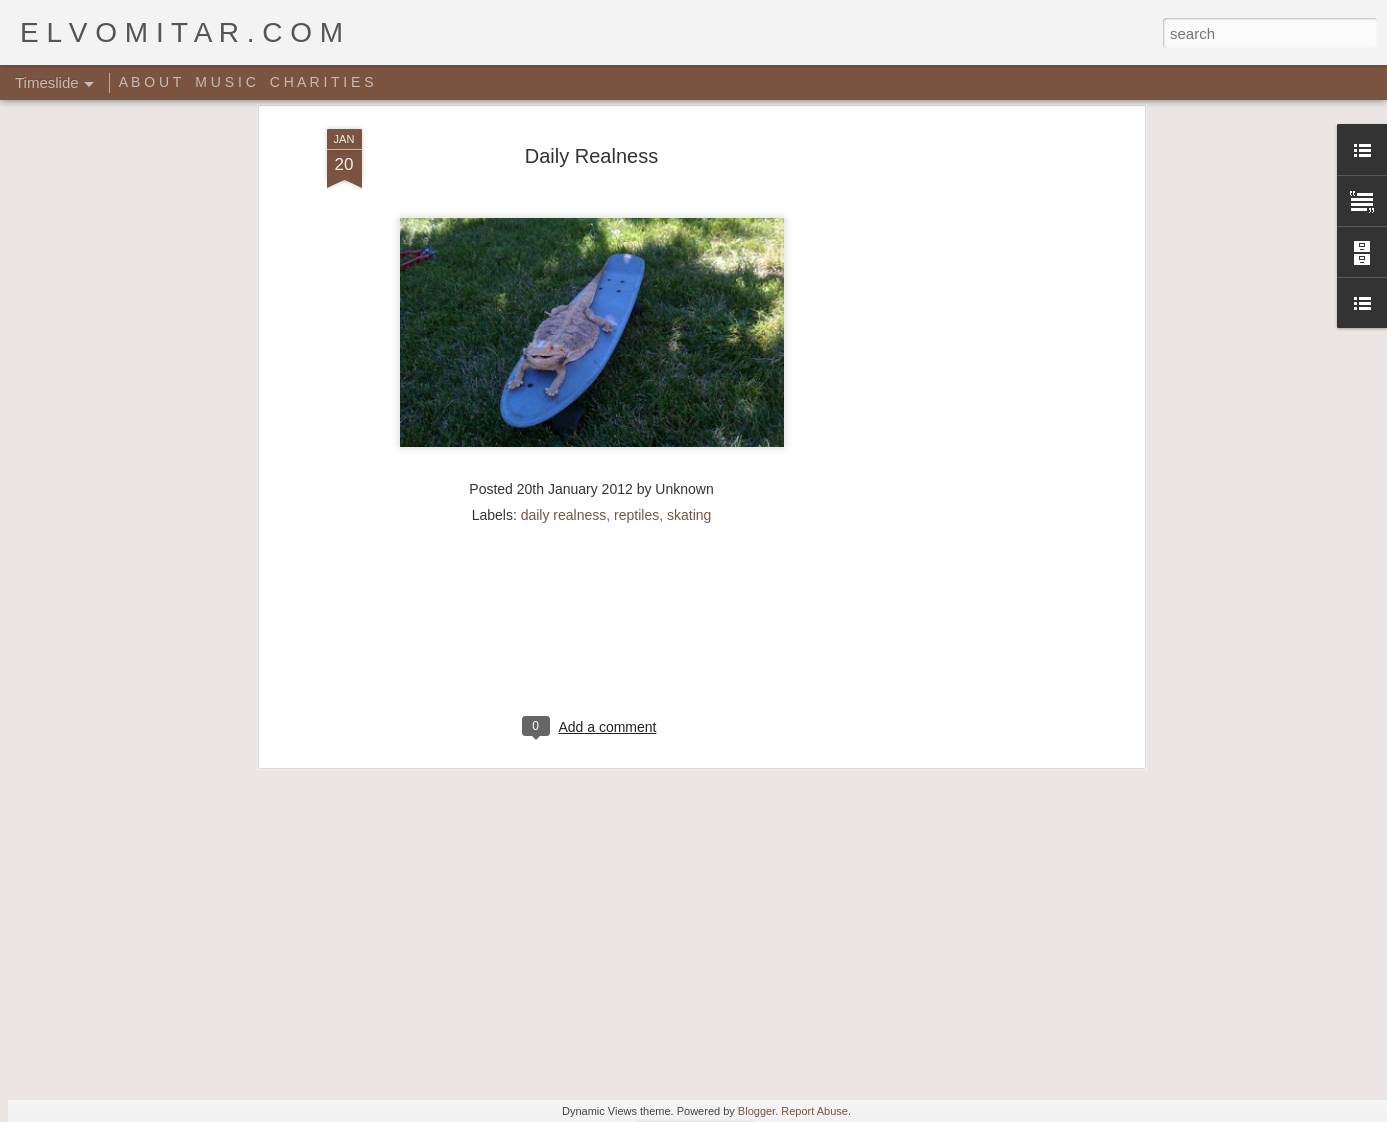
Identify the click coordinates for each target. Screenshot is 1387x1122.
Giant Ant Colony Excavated (702, 943)
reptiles (636, 310)
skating (689, 310)
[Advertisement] (592, 439)
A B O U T (150, 82)
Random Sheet (936, 978)
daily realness (564, 310)
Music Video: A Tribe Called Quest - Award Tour (511, 1037)
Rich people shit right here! (973, 943)
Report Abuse (814, 1111)
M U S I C (225, 82)
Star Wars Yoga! (654, 1001)
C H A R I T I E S (322, 82)
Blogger (756, 1111)
